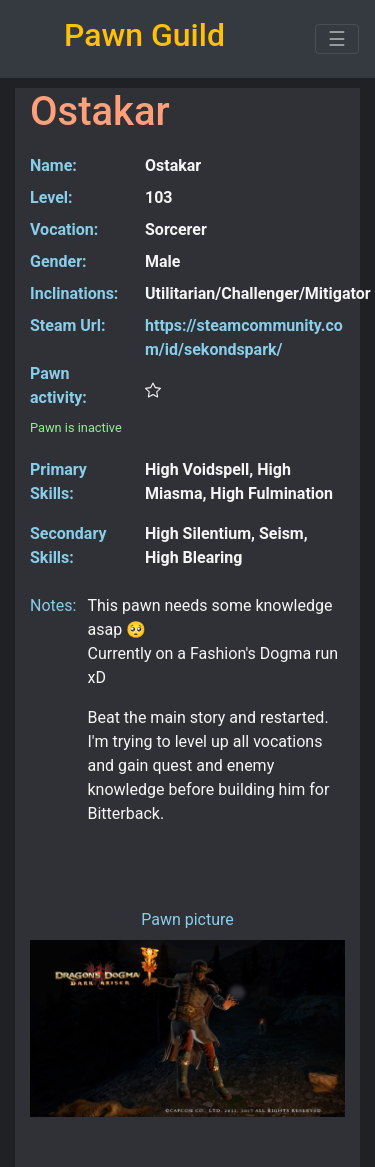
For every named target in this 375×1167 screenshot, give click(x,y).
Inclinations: (74, 293)
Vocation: (64, 229)
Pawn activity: (58, 385)
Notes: (51, 605)
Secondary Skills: (68, 545)
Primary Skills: (58, 481)
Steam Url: (67, 325)
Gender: (58, 261)
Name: (53, 165)
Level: (51, 197)
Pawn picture (187, 919)
